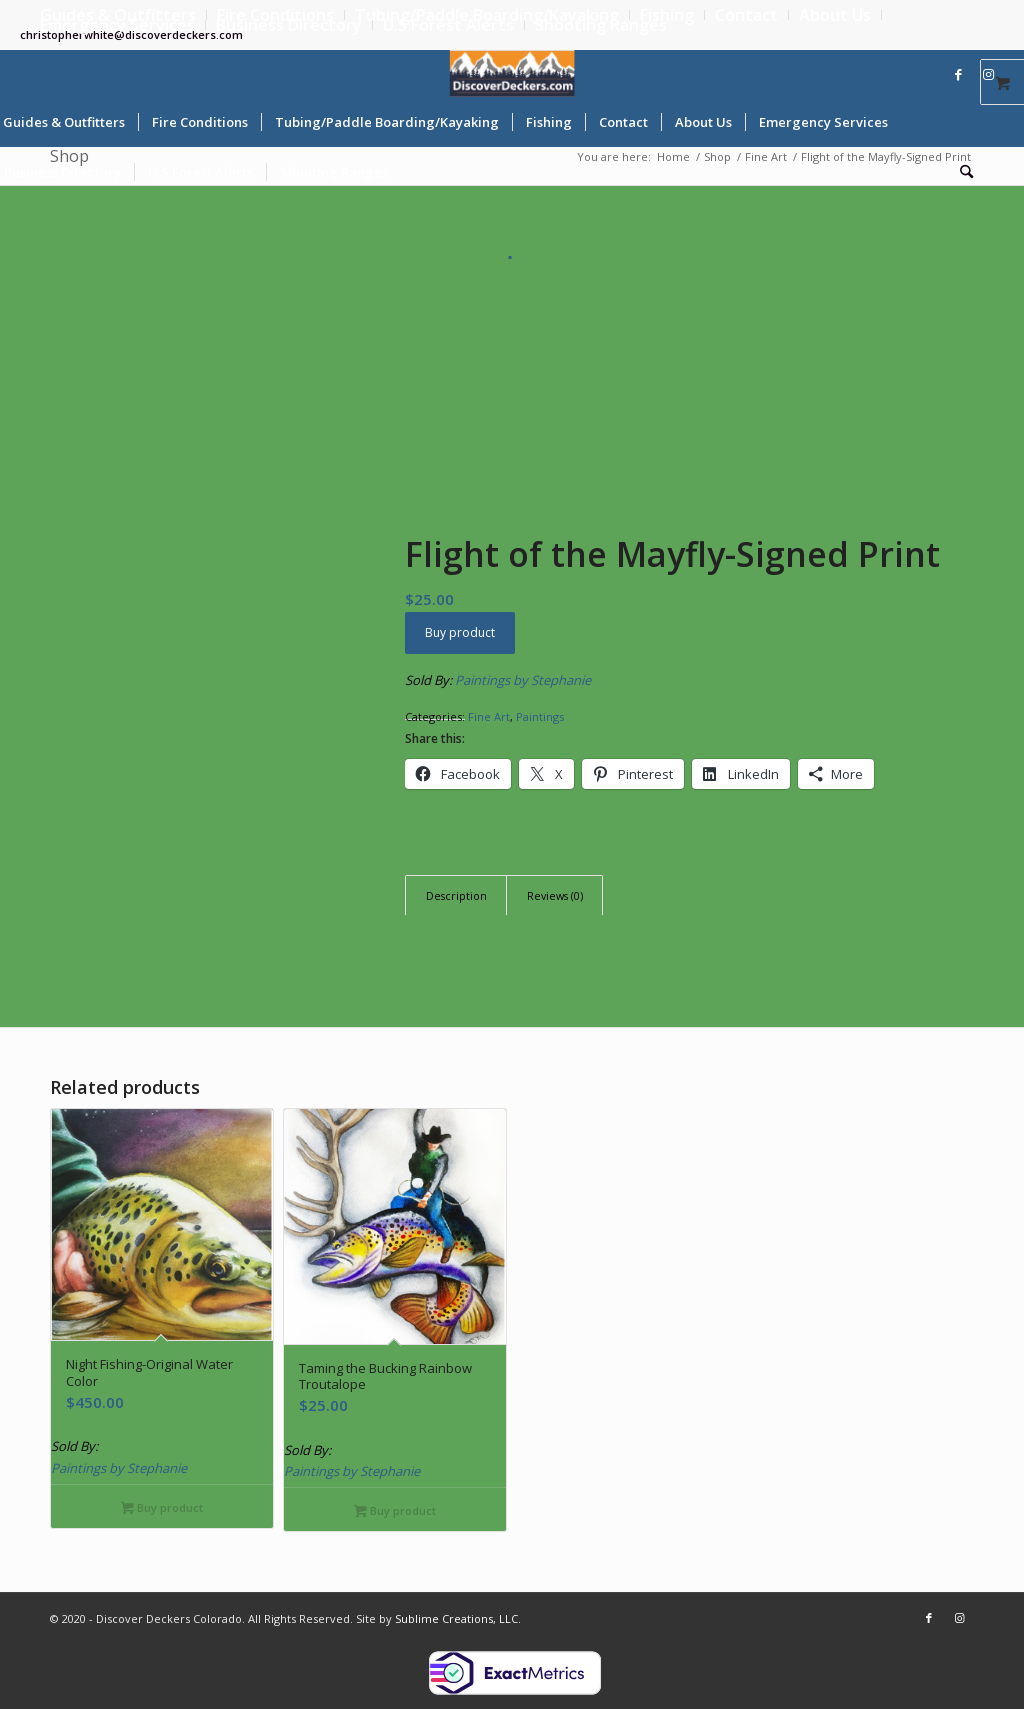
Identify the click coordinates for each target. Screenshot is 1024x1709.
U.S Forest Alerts (448, 25)
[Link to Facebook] (959, 74)
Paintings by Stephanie (523, 680)
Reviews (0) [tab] (555, 895)
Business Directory (289, 25)
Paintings (540, 716)
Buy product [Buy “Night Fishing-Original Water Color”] (162, 1509)
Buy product (460, 632)
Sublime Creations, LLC (456, 1618)
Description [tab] (456, 895)
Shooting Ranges (601, 25)
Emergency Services (117, 25)
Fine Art (489, 716)
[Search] (960, 172)
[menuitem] (667, 15)
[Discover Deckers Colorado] (512, 73)
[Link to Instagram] (989, 74)
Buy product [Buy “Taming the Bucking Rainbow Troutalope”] (395, 1512)
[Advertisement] (512, 410)
